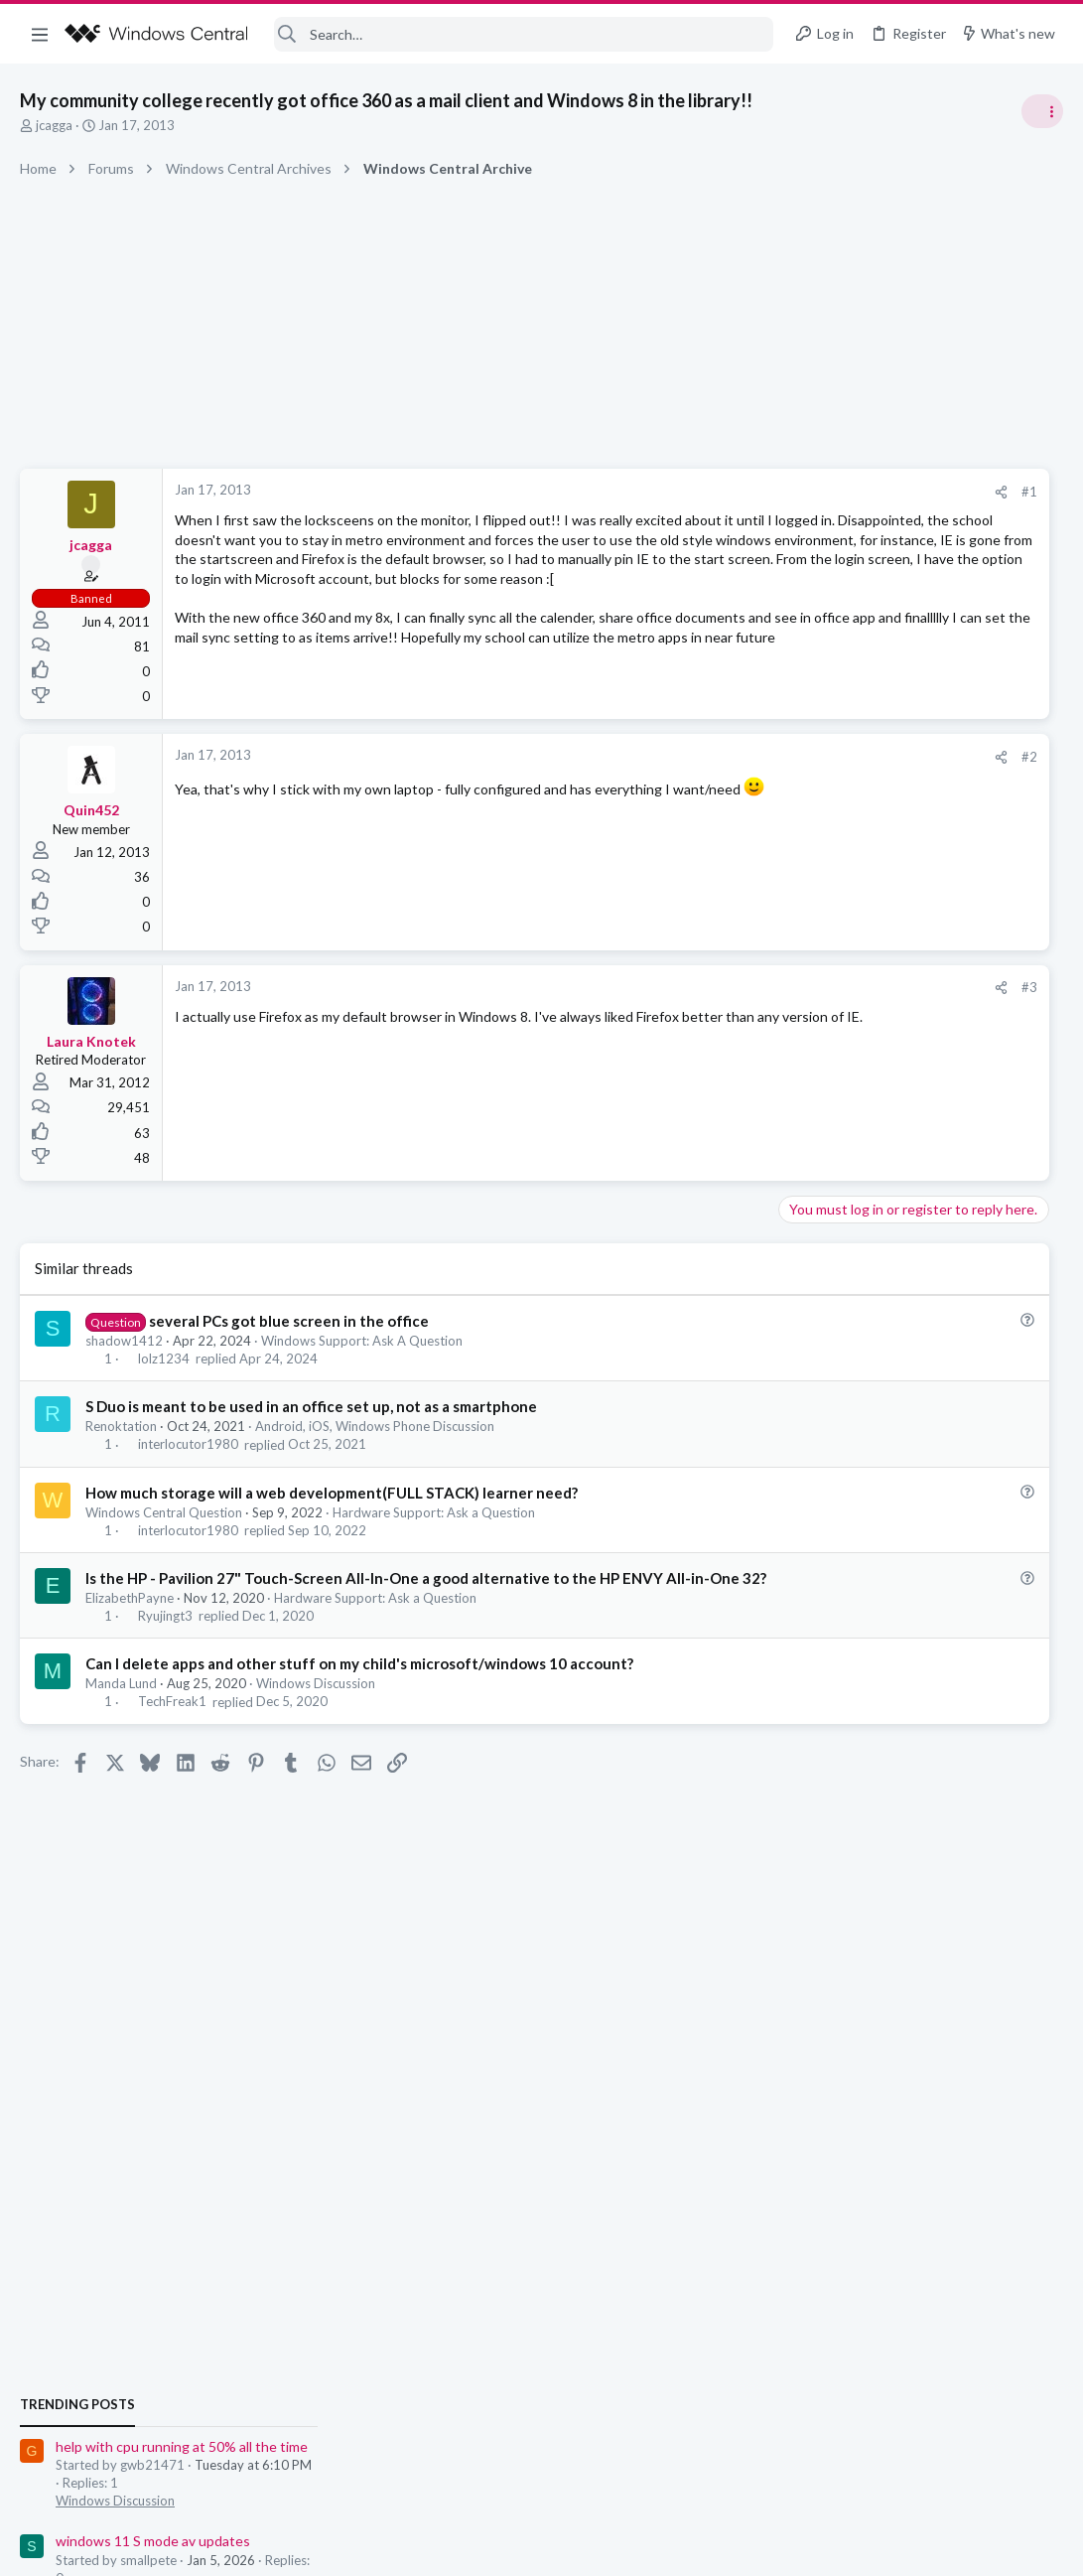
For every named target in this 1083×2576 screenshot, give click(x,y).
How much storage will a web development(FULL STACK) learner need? (331, 1501)
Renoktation (121, 1436)
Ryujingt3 (165, 1646)
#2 (726, 767)
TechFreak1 (172, 1732)
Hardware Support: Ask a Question (434, 1521)
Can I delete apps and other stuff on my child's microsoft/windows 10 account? (359, 1694)
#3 (726, 997)
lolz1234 (164, 1368)
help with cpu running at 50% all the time (927, 1116)
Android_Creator (1011, 1434)
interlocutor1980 (188, 1454)
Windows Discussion (315, 1714)
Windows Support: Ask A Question (362, 1351)
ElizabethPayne (129, 1629)
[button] (40, 34)
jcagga (54, 125)
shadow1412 (124, 1351)
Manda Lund (121, 1714)
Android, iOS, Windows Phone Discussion (374, 1436)
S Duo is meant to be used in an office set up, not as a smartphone (311, 1416)
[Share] (697, 492)
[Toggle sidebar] (1042, 111)
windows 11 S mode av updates (898, 1211)
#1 (726, 492)
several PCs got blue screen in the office (289, 1330)
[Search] (523, 34)
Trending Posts (822, 1074)
